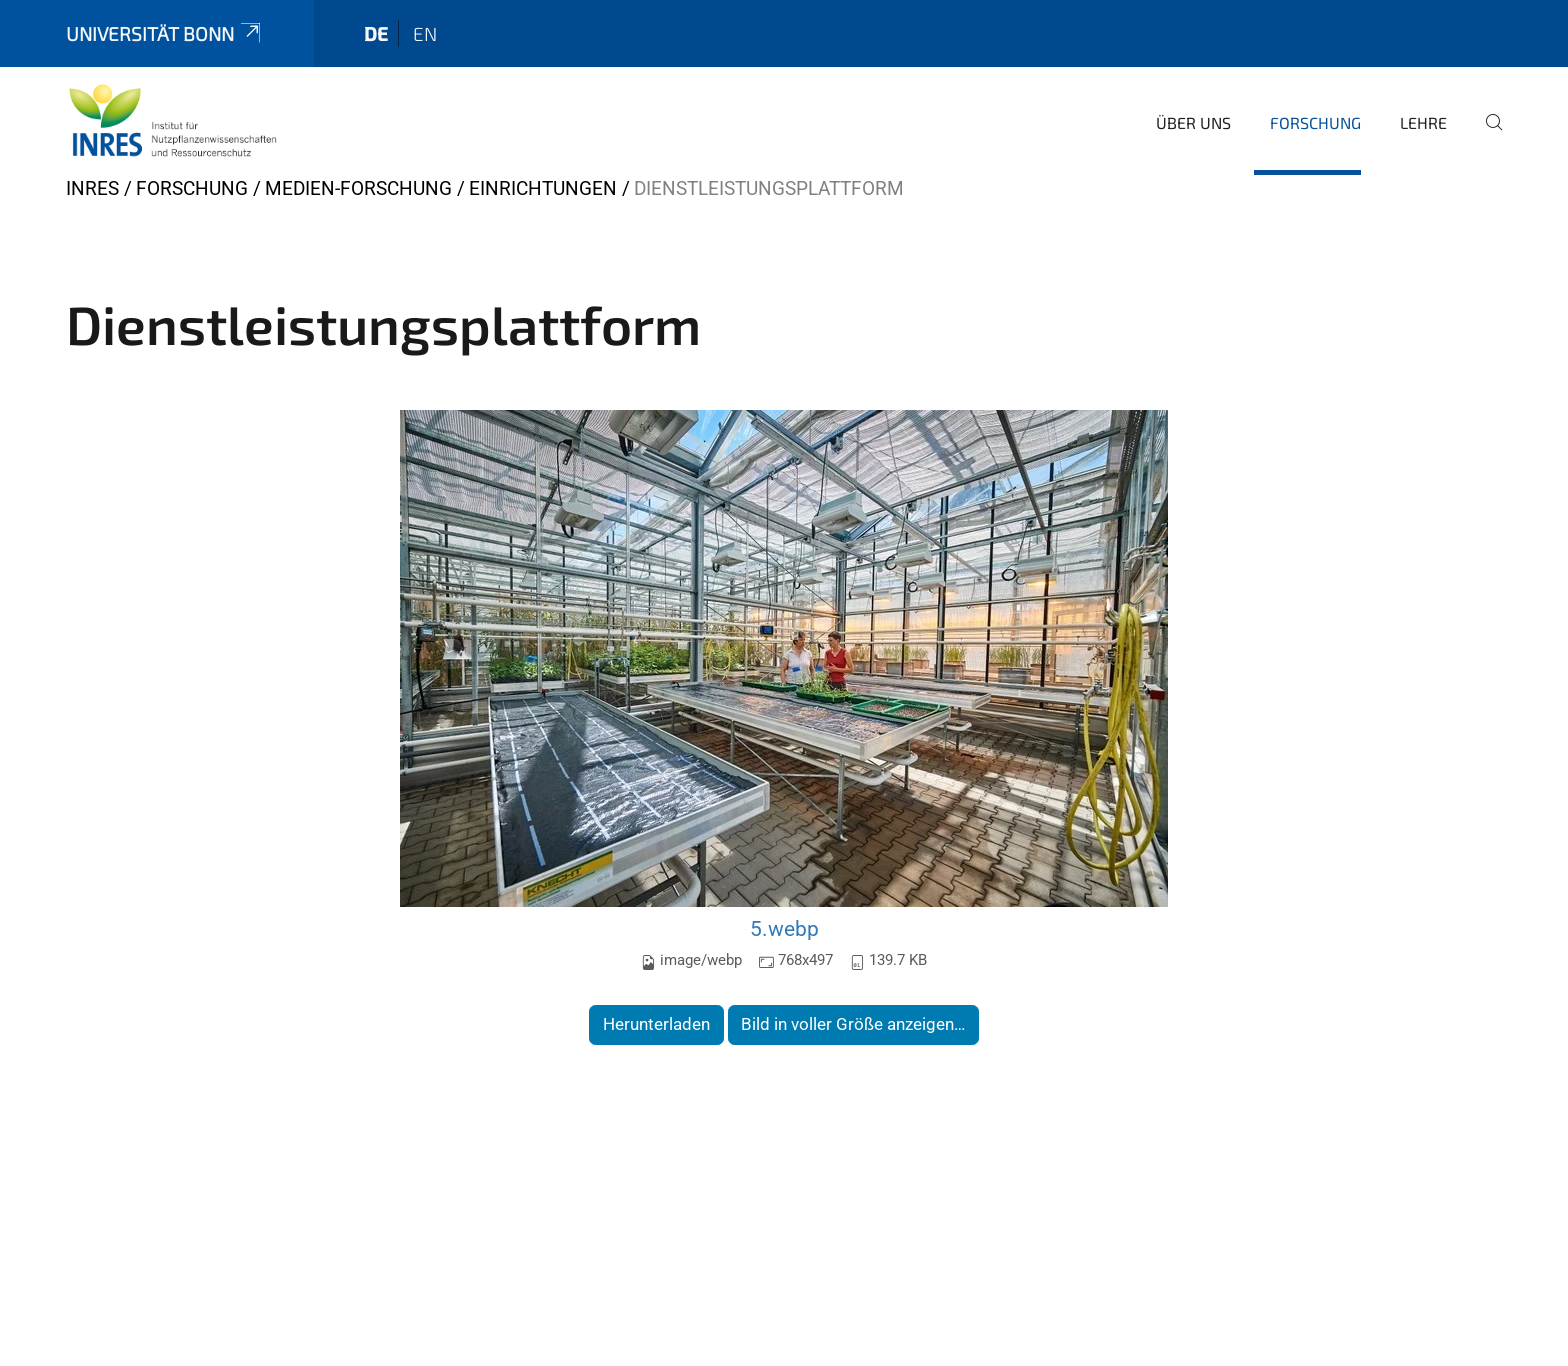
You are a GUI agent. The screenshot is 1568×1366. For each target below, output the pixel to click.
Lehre (1423, 122)
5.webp (784, 928)
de (376, 33)
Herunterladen (656, 1024)
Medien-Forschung (358, 188)
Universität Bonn (165, 33)
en (425, 33)
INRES (92, 188)
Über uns (1193, 122)
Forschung (1315, 122)
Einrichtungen (543, 188)
